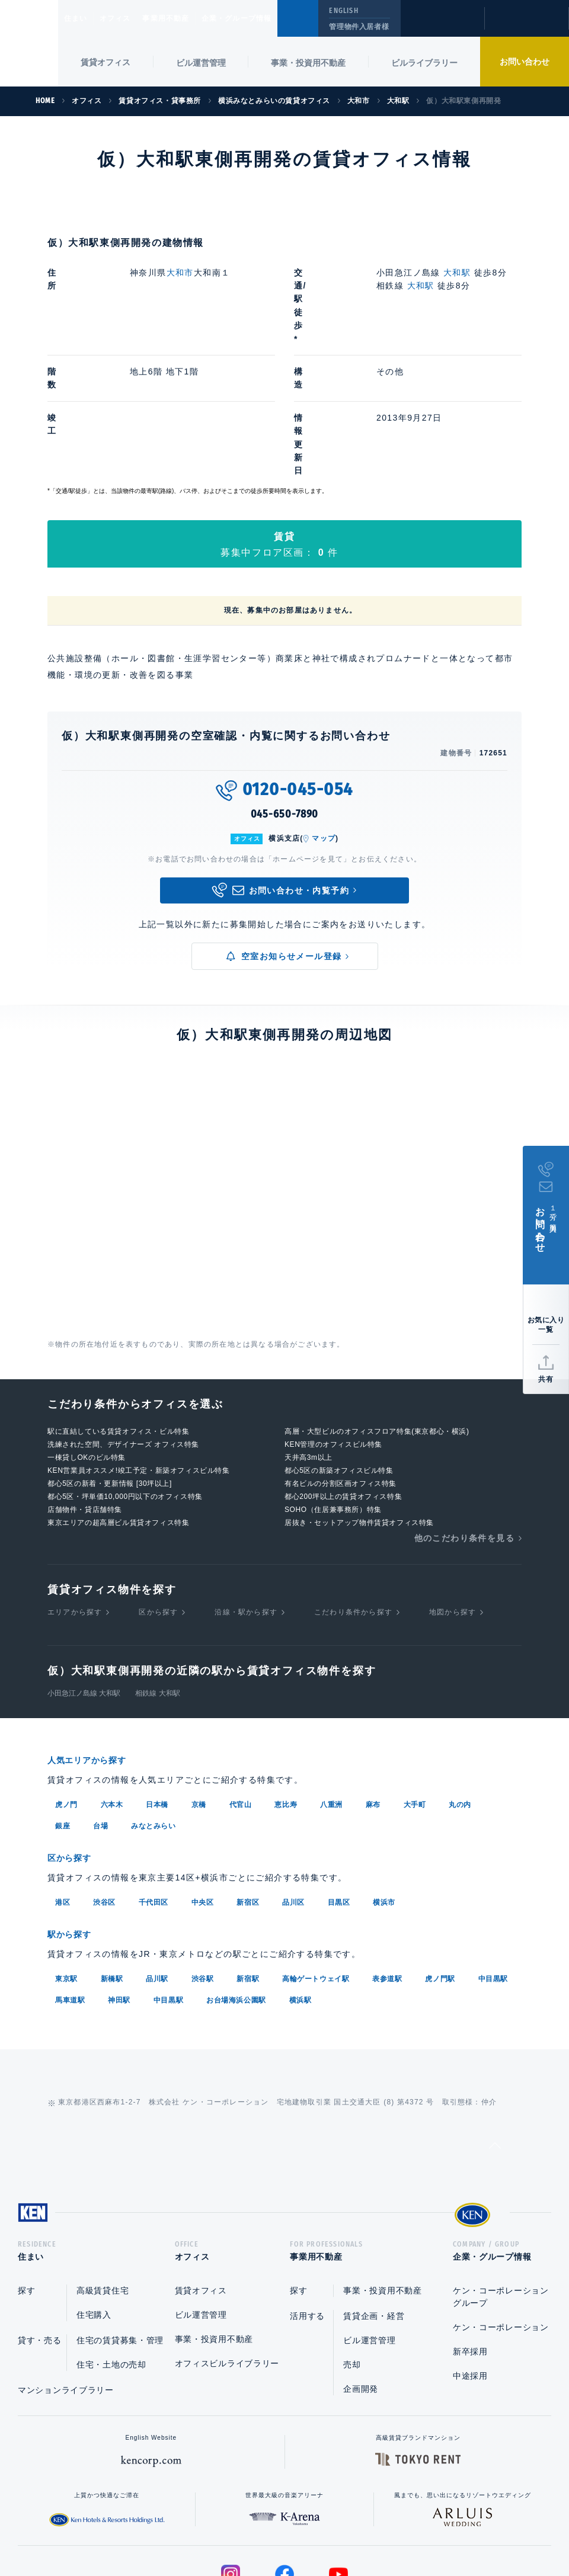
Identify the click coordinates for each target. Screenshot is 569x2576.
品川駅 (157, 1856)
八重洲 (331, 1684)
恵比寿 (285, 1684)
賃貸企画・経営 (373, 2197)
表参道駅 (387, 1856)
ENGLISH (343, 11)
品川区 (293, 1781)
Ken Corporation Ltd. (29, 43)
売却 (351, 2246)
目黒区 (339, 1781)
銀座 (62, 1706)
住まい (81, 18)
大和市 (180, 272)
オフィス (130, 18)
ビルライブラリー (424, 63)
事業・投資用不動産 (308, 63)
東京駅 (66, 1856)
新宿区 (247, 1781)
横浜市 (384, 1781)
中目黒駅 (493, 1856)
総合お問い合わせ (165, 2529)
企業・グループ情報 (272, 18)
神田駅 (119, 1877)
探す (26, 2172)
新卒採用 (470, 2233)
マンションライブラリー (66, 2271)
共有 (546, 1379)
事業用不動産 (191, 18)
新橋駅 (112, 1856)
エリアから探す (74, 1492)
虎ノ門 (66, 1684)
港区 (62, 1781)
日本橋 (157, 1684)
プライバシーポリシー (266, 2529)
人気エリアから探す (94, 1641)
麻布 (373, 1684)
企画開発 (360, 2270)
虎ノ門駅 (440, 1856)
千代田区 (153, 1781)
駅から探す (73, 1813)
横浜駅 (300, 1877)
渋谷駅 (202, 1856)
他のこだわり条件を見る (464, 1418)
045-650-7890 (285, 694)
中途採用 (470, 2257)
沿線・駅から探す (246, 1492)
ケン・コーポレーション (501, 2208)
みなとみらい (153, 1706)
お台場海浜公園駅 (236, 1877)
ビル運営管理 (201, 63)
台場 (100, 1706)
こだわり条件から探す (353, 1492)
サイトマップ (413, 2529)
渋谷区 (104, 1781)
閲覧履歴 (441, 26)
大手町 (415, 1684)
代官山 (240, 1684)
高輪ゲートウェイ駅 (315, 1856)
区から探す (158, 1492)
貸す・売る (40, 2221)
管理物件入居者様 (359, 27)
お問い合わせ (524, 61)
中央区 (202, 1781)
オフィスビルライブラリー (227, 2245)
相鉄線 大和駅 (157, 1574)
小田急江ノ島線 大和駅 (83, 1574)
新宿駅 (247, 1856)
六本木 (112, 1684)
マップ (323, 719)
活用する (307, 2197)
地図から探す (452, 1492)
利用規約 (348, 2529)
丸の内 (460, 1684)
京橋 (198, 1684)
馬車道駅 (70, 1877)
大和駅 (457, 272)
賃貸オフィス (201, 2172)
